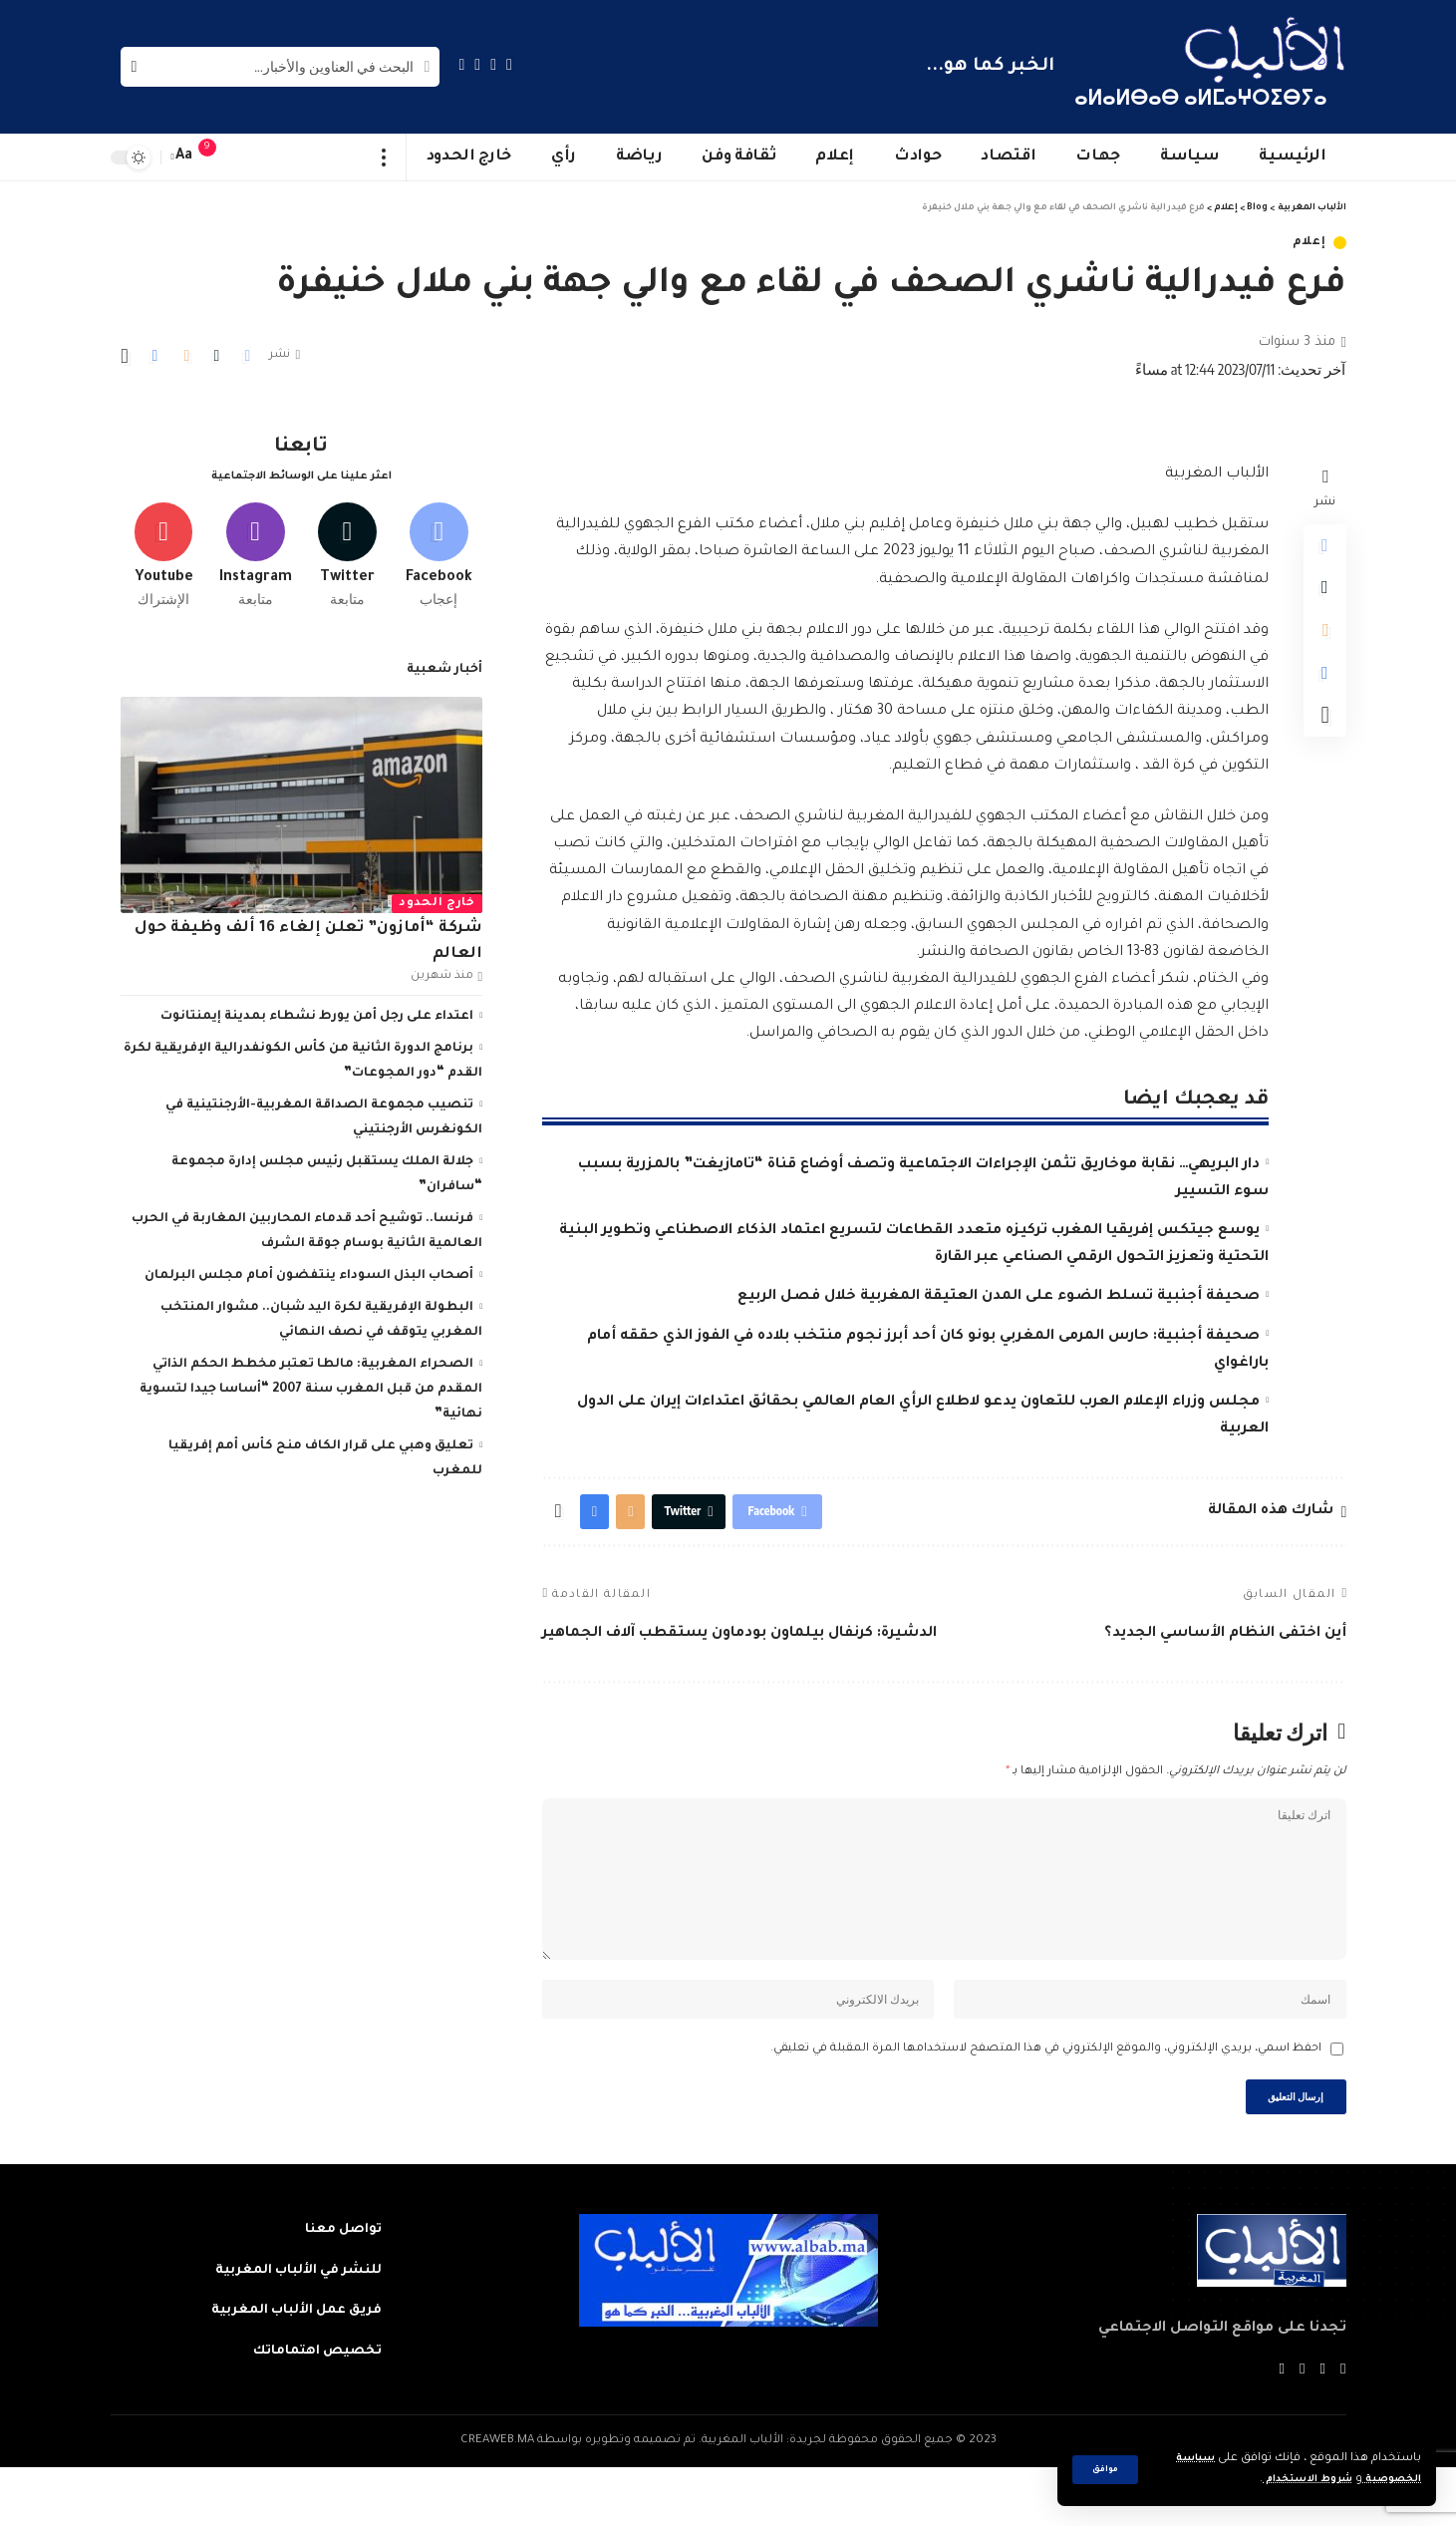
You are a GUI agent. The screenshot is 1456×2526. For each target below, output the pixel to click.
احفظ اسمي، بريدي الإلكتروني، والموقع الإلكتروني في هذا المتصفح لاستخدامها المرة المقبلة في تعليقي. (1045, 2098)
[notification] (217, 157)
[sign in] (247, 157)
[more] (384, 157)
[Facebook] (509, 64)
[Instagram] (462, 64)
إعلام (1309, 242)
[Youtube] (164, 545)
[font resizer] (184, 157)
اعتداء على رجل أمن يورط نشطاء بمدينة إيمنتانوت (316, 1011)
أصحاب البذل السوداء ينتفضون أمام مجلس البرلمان (309, 1270)
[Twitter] (493, 64)
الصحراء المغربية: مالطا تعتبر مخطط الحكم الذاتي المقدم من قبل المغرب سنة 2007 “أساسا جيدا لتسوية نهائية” (311, 1384)
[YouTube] (477, 64)
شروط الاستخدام (1290, 2479)
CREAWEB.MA (497, 2499)
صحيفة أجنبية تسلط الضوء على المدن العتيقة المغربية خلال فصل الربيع (998, 1297)
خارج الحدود (437, 897)
